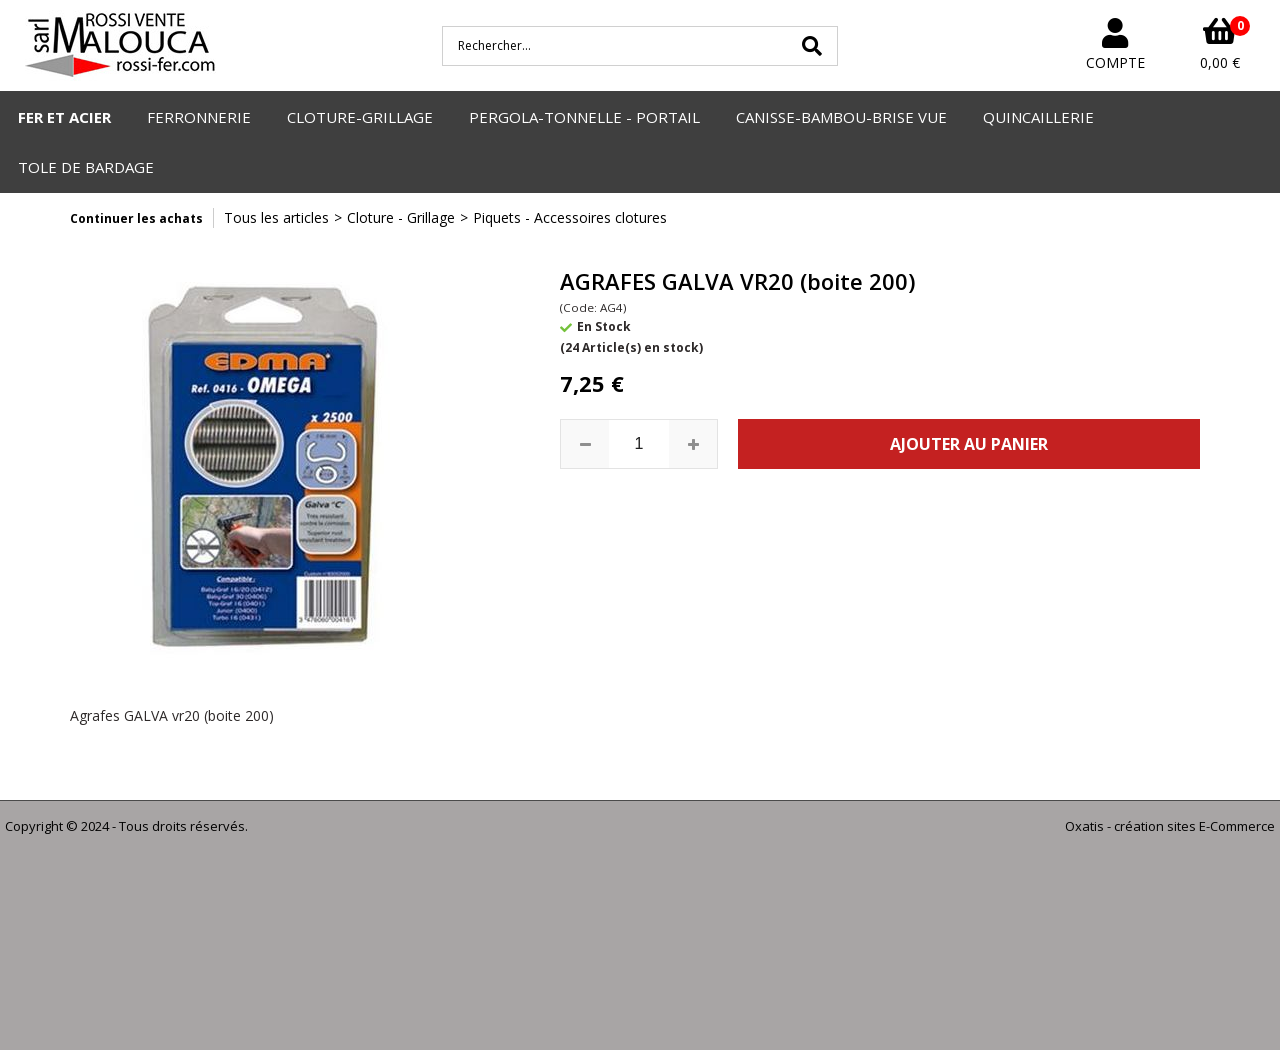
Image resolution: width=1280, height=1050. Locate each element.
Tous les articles (276, 217)
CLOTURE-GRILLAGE (360, 117)
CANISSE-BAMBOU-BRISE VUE (841, 117)
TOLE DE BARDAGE (86, 167)
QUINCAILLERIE (1038, 117)
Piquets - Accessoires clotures (570, 217)
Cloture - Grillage (401, 217)
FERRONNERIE (199, 117)
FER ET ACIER (64, 117)
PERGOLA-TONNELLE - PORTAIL (584, 117)
